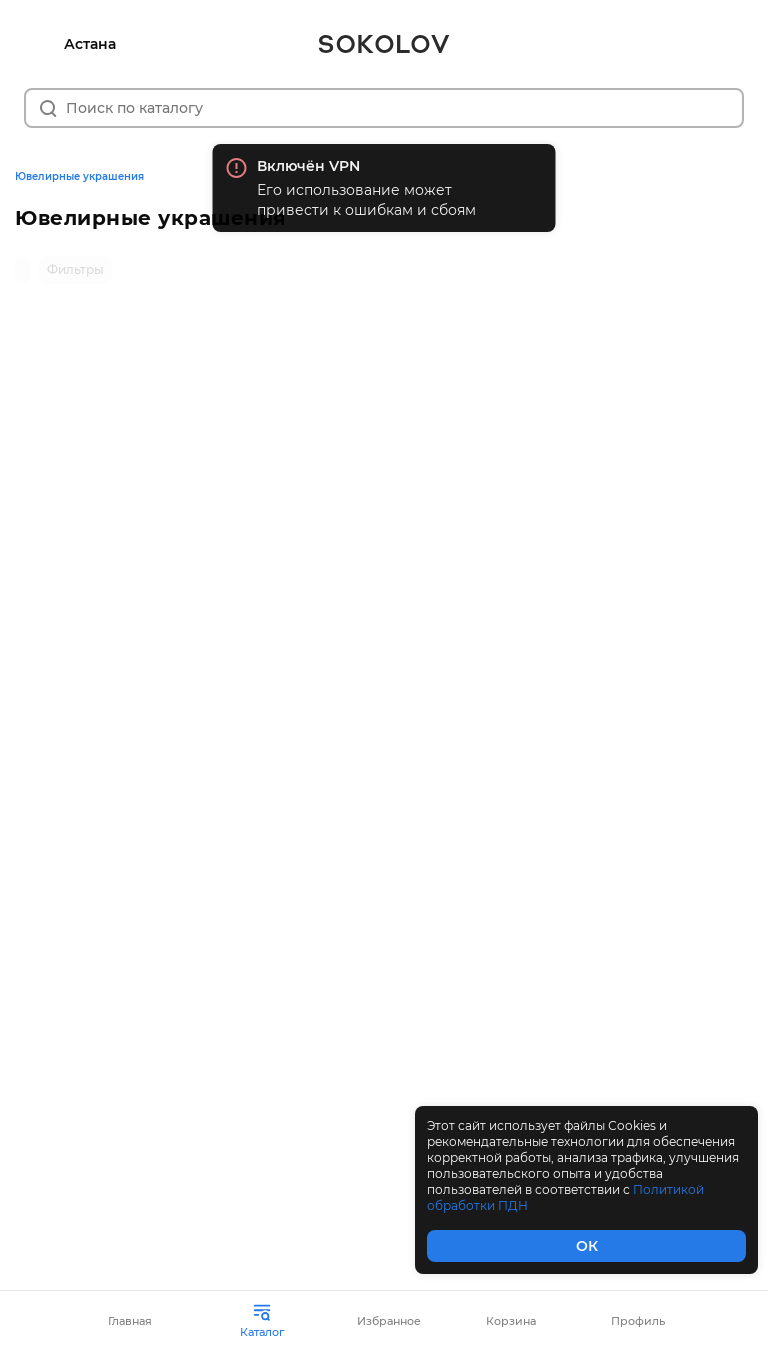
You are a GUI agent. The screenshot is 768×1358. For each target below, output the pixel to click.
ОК (587, 1246)
